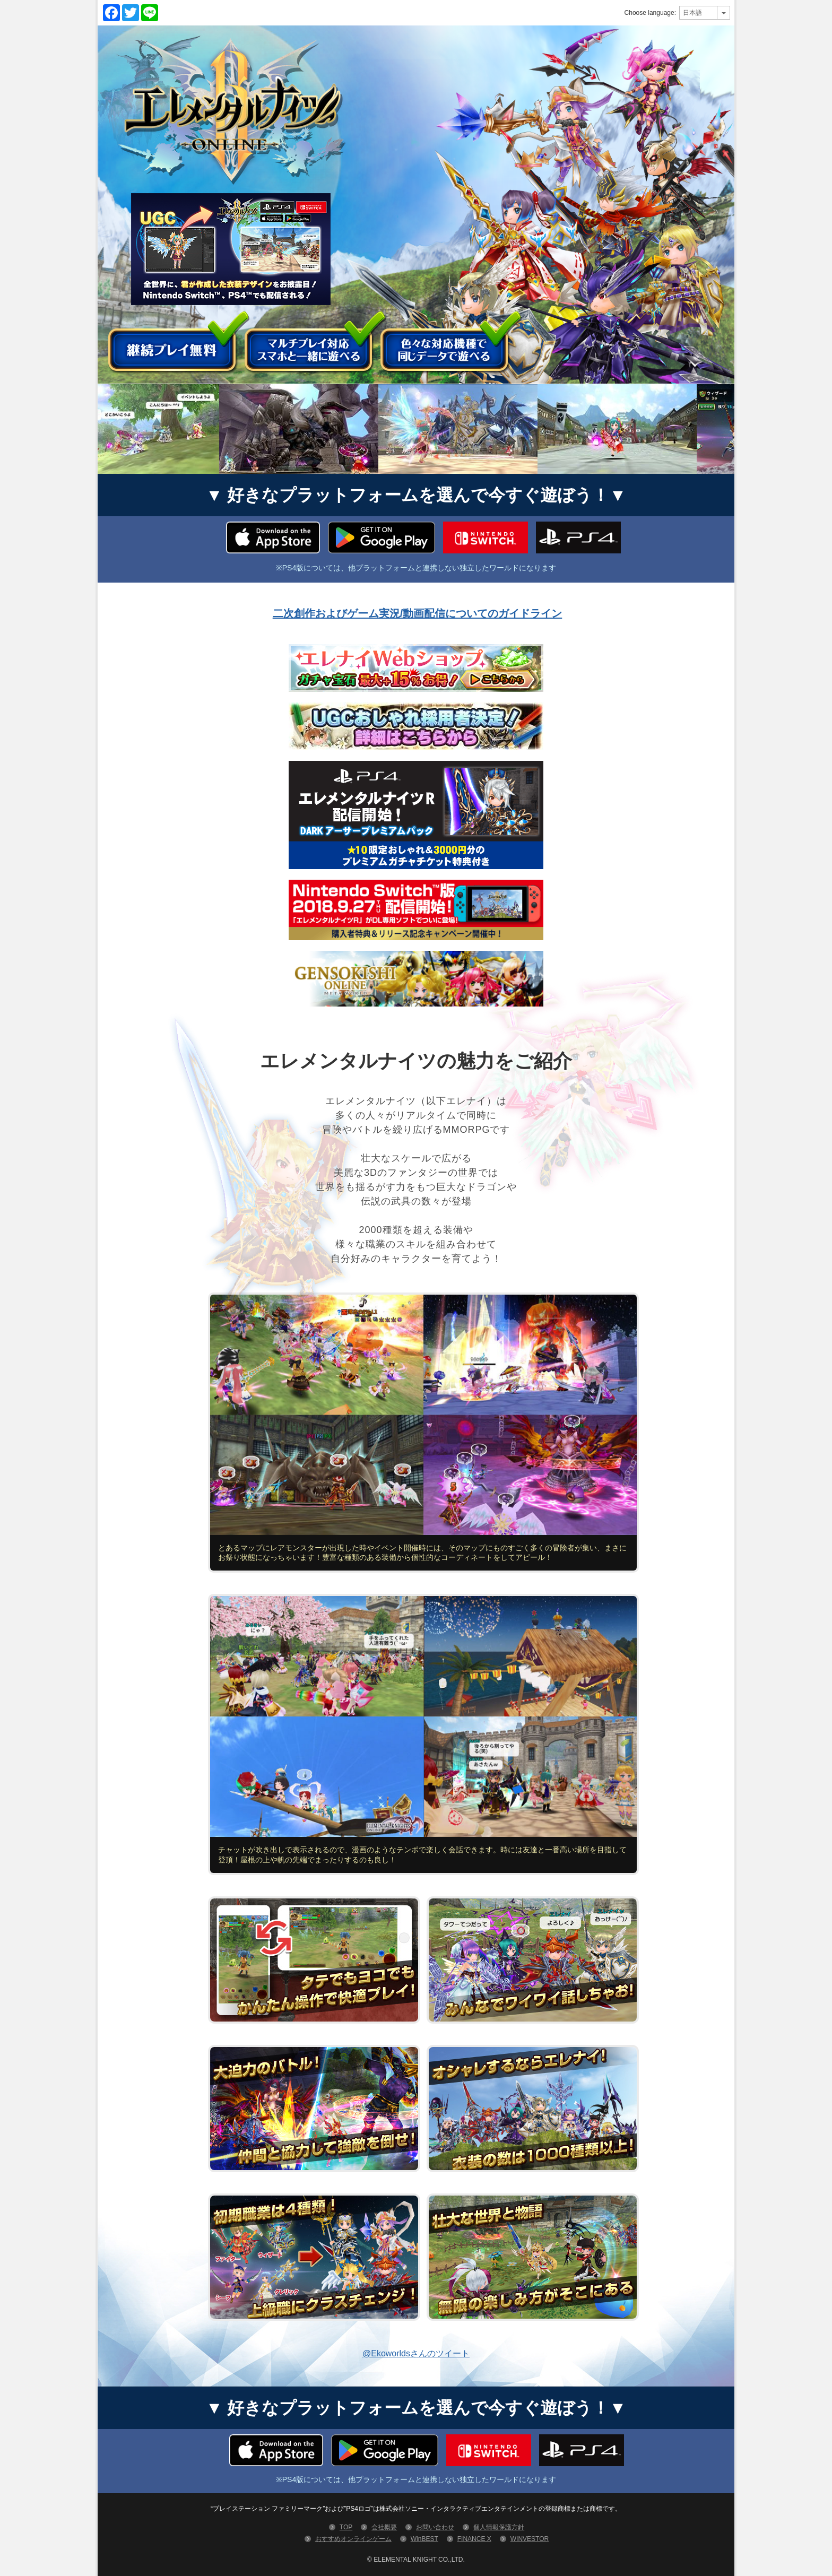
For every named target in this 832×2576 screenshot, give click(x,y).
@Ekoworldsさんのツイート (416, 2353)
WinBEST (424, 2539)
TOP (346, 2527)
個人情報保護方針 (498, 2527)
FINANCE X (474, 2539)
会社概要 (384, 2527)
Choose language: (650, 13)
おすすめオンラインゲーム (353, 2539)
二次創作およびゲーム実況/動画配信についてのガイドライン (417, 613)
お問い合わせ (435, 2527)
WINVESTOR (529, 2539)
